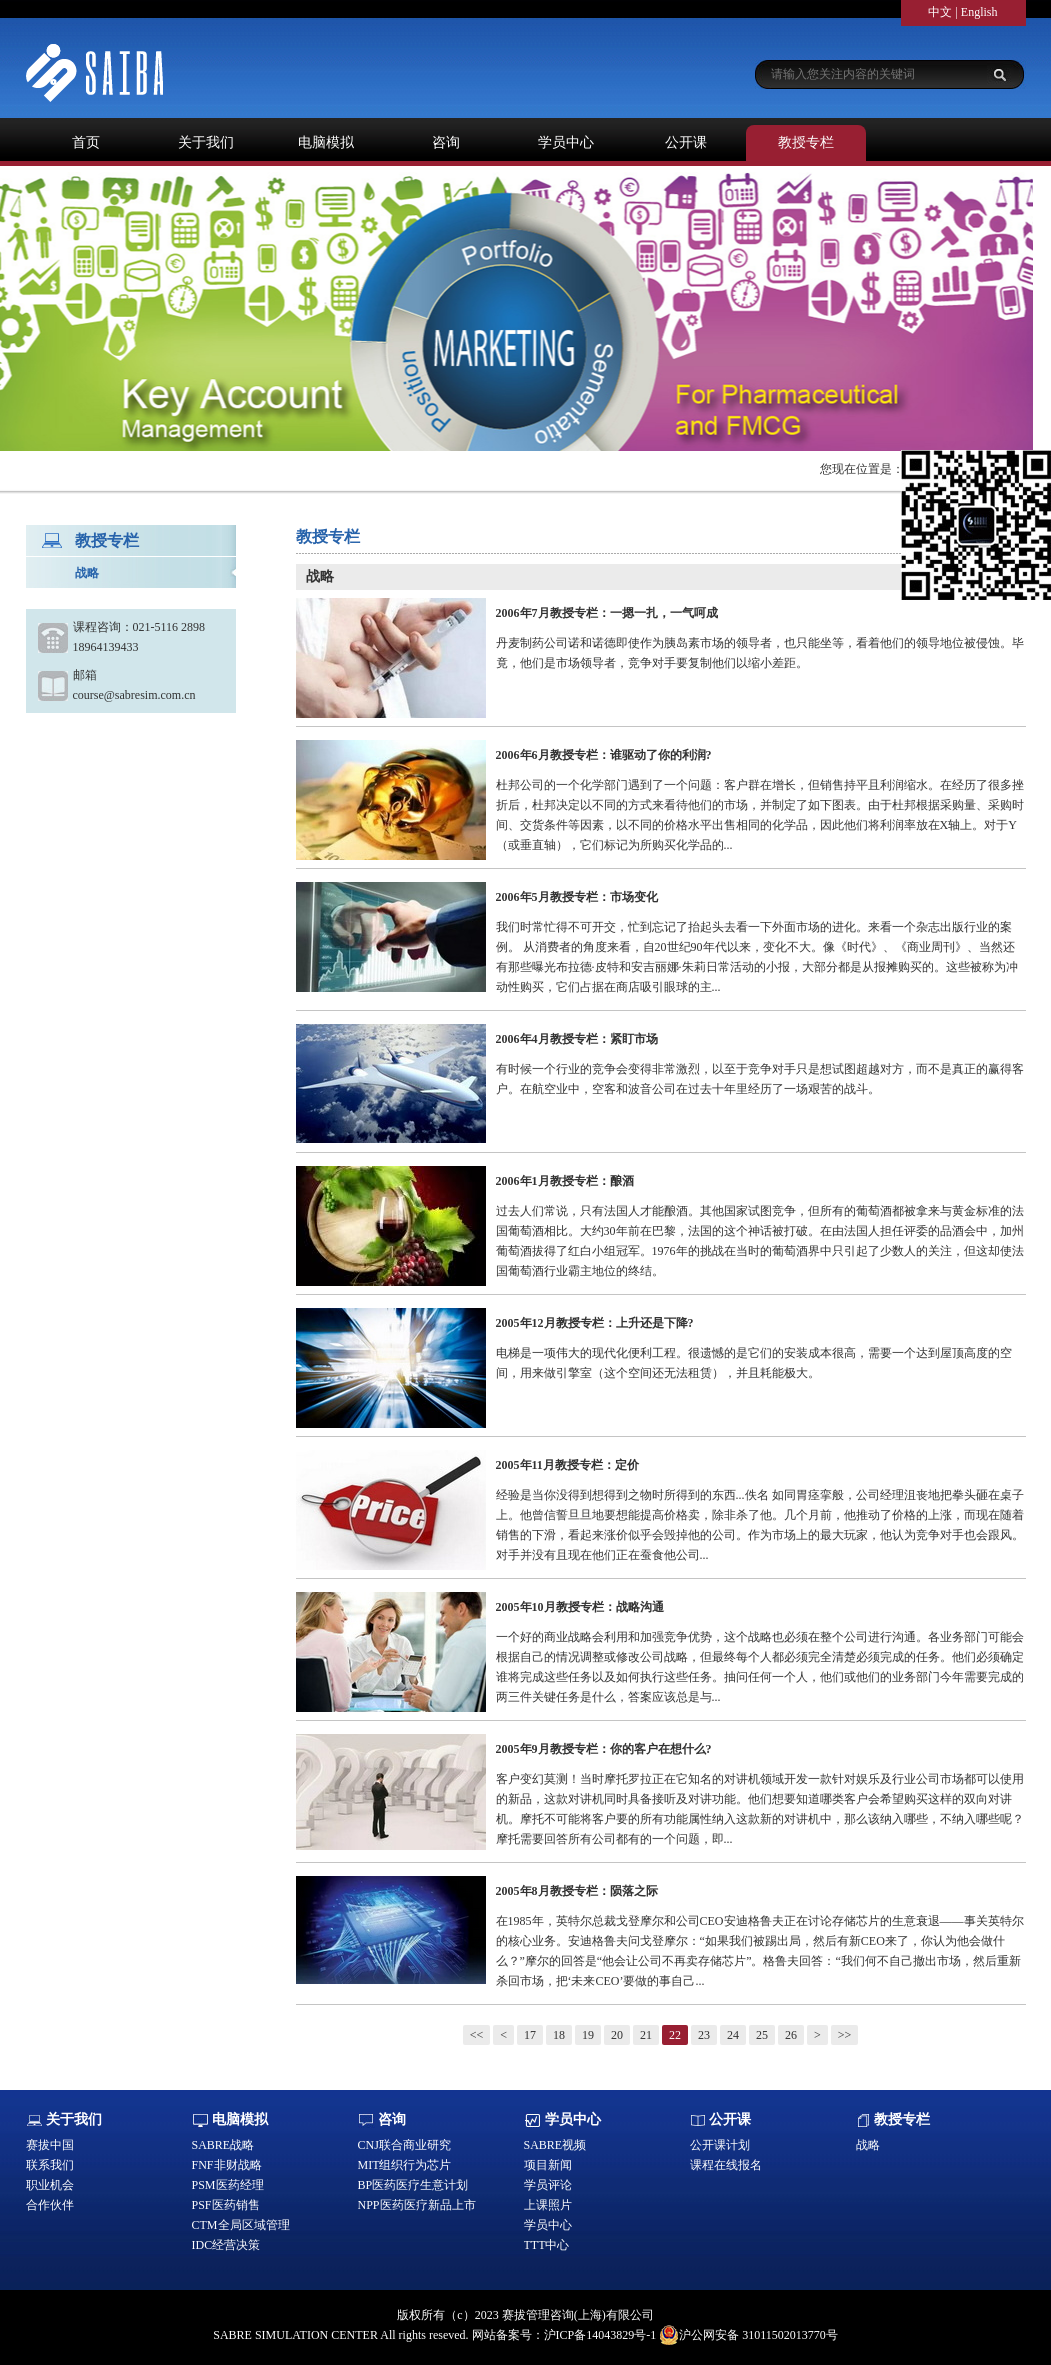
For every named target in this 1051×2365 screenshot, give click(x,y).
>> (845, 2035)
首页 (86, 142)
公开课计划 (720, 2145)
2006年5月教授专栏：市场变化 (577, 897)
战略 (87, 573)
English (979, 12)
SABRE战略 (223, 2145)
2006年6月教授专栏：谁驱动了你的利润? (604, 755)
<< (477, 2035)
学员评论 (548, 2185)
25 (762, 2035)
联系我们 (50, 2165)
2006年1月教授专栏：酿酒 (565, 1181)
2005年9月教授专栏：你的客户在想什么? (604, 1749)
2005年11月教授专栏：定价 (567, 1465)
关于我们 (206, 142)
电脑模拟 (326, 142)
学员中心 (566, 142)
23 (704, 2035)
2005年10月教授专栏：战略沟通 (580, 1607)
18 (559, 2035)
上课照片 (548, 2205)
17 (530, 2035)
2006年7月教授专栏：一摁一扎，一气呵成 (607, 613)
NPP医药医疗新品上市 (417, 2205)
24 (733, 2035)
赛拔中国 (50, 2145)
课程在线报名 (726, 2165)
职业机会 (50, 2185)
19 (588, 2035)
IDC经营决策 (226, 2245)
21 (646, 2035)
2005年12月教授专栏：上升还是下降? (595, 1323)
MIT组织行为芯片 (405, 2165)
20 (617, 2035)
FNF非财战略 (227, 2165)
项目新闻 (548, 2165)
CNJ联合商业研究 (404, 2145)
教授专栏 (806, 142)
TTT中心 (547, 2245)
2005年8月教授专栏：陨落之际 (577, 1891)
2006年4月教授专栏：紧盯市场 (577, 1039)
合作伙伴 (50, 2205)
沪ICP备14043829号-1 (600, 2335)
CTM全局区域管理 (241, 2225)
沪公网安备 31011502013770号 (748, 2335)
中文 (940, 12)
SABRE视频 (555, 2145)
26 (791, 2035)
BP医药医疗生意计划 (413, 2185)
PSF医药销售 (226, 2205)
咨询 (446, 142)
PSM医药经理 (228, 2185)
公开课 (686, 142)
